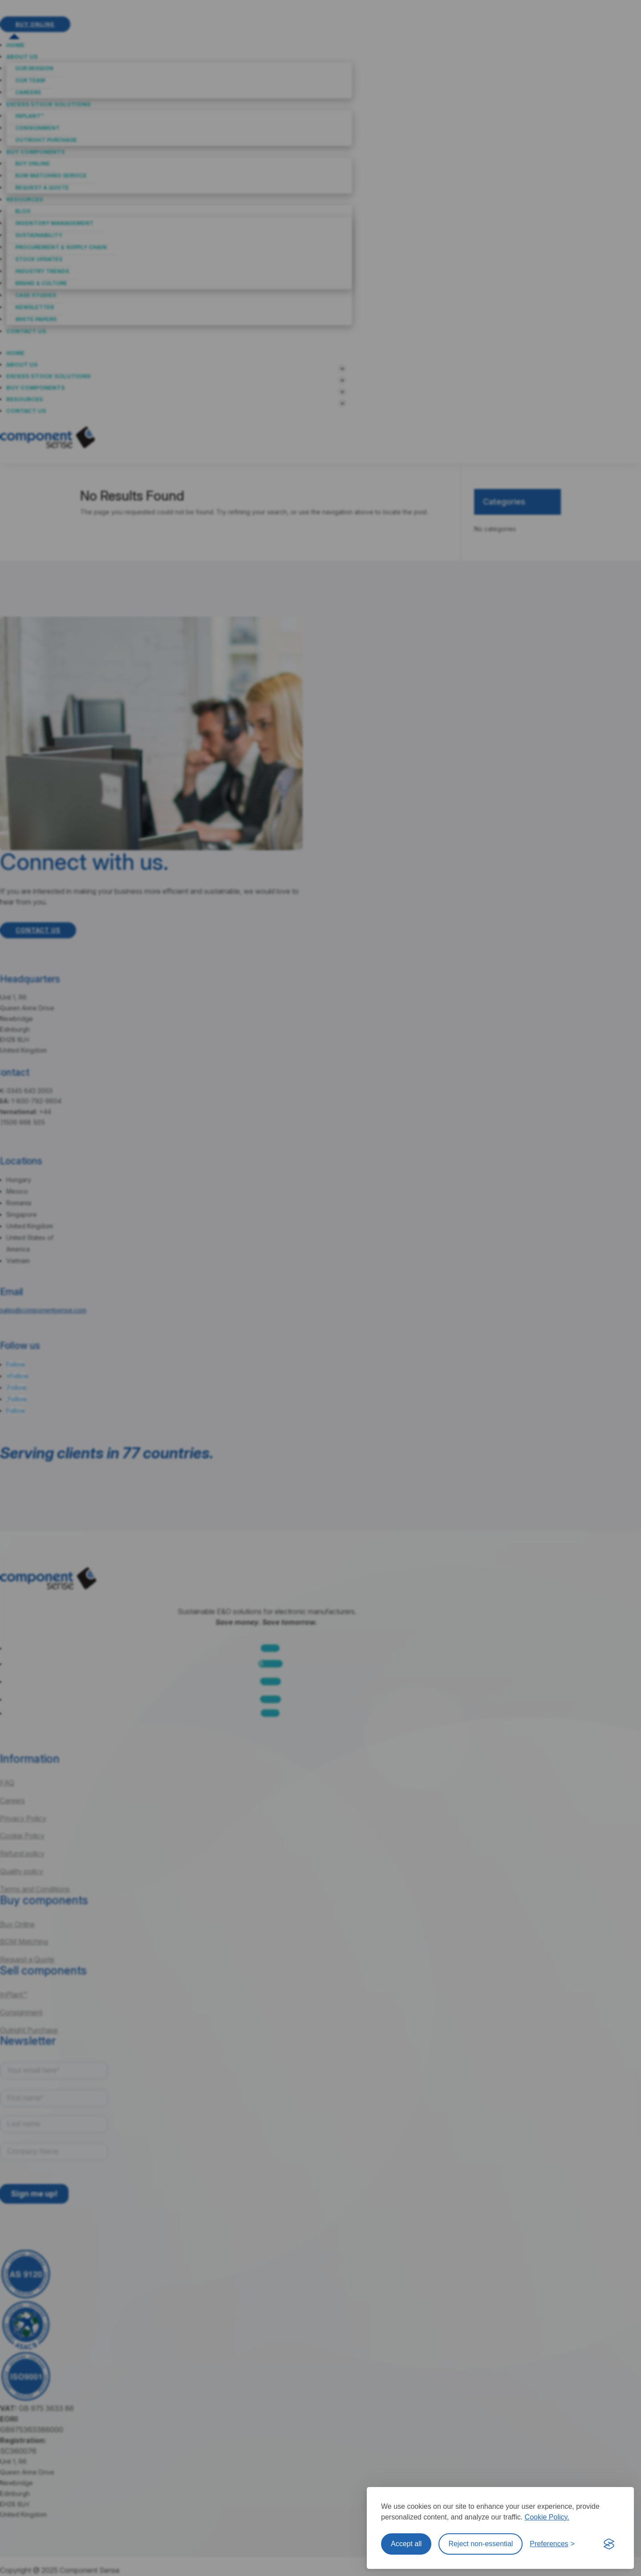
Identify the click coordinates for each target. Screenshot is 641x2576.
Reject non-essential (480, 2544)
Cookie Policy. (547, 2517)
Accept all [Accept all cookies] (406, 2544)
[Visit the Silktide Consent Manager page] (609, 2544)
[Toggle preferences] (552, 2544)
